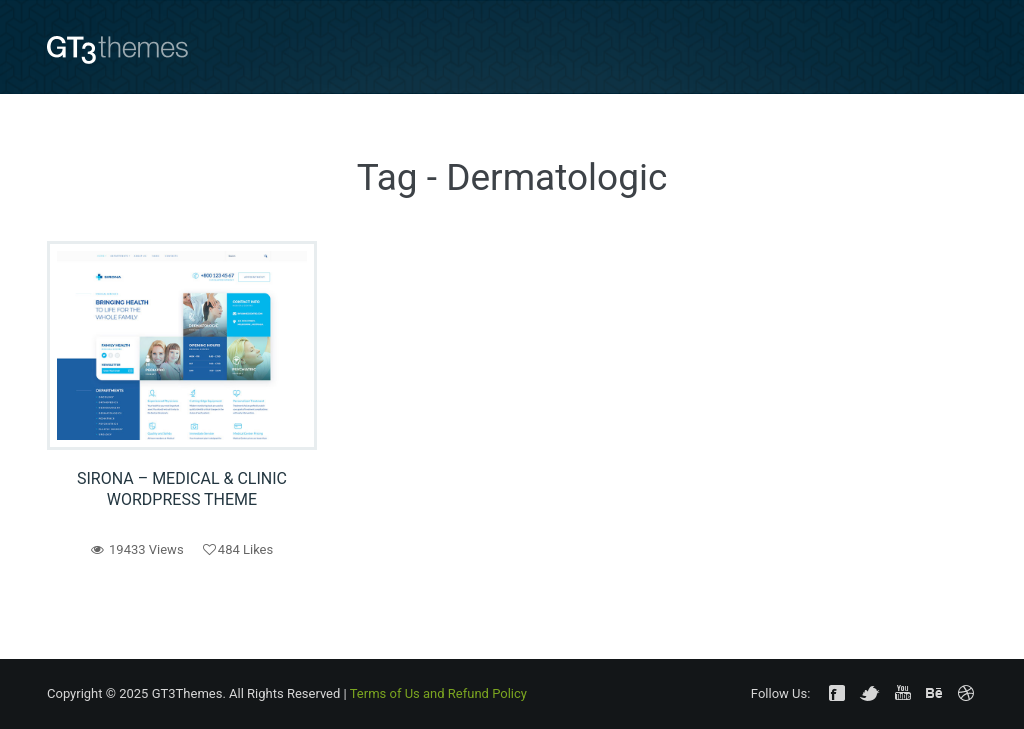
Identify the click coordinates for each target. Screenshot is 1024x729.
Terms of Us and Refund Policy (438, 693)
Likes (238, 549)
